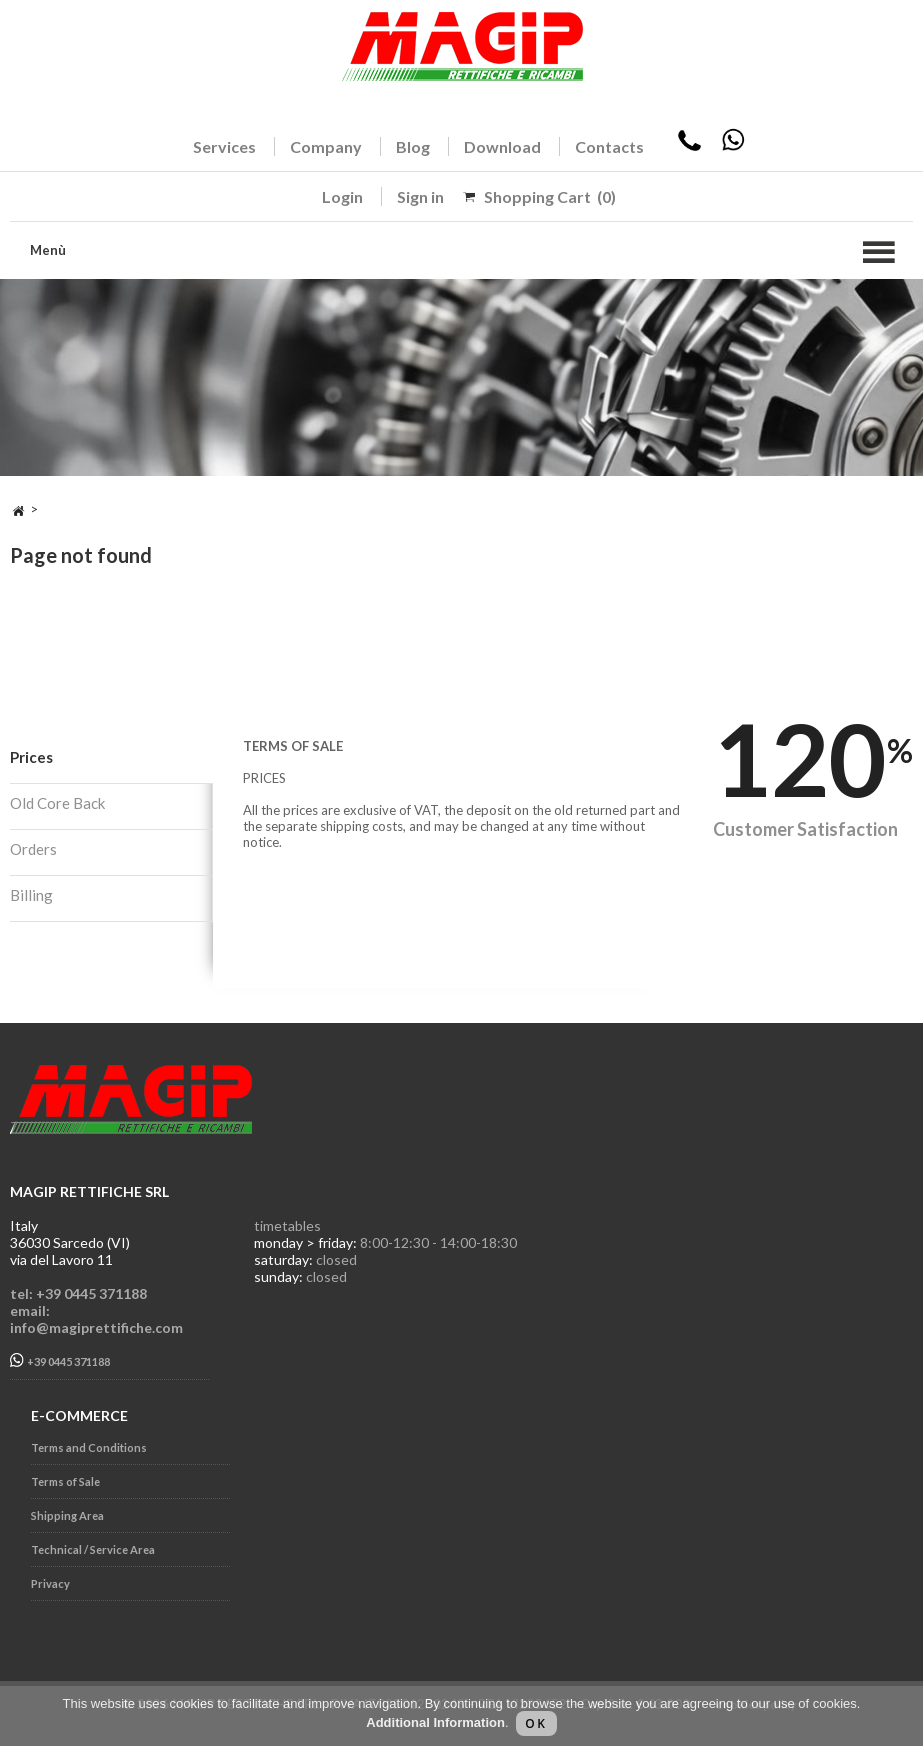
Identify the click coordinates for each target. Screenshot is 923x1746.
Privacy (50, 1583)
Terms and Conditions (89, 1447)
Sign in (420, 196)
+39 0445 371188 (60, 1360)
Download (502, 146)
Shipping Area (67, 1515)
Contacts (609, 146)
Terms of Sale (65, 1481)
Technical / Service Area (93, 1549)
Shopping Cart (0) (550, 196)
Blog (413, 146)
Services (224, 146)
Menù (48, 250)
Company (326, 146)
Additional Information (435, 1722)
